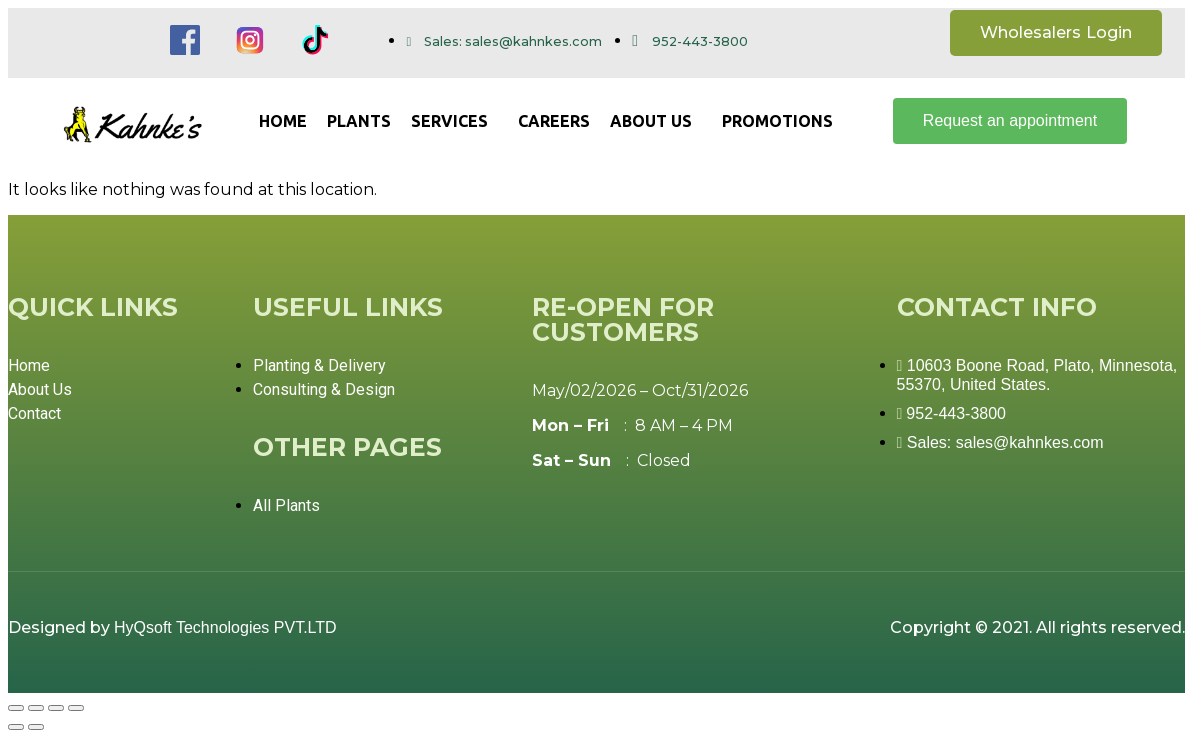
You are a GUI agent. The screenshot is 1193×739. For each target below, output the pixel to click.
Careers (554, 121)
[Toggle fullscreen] (56, 708)
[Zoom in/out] (76, 708)
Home (283, 121)
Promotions (777, 121)
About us (651, 121)
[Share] (36, 708)
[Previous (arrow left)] (16, 727)
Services (449, 121)
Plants (359, 121)
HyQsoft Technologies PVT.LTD (225, 627)
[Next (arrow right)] (36, 727)
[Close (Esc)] (16, 708)
